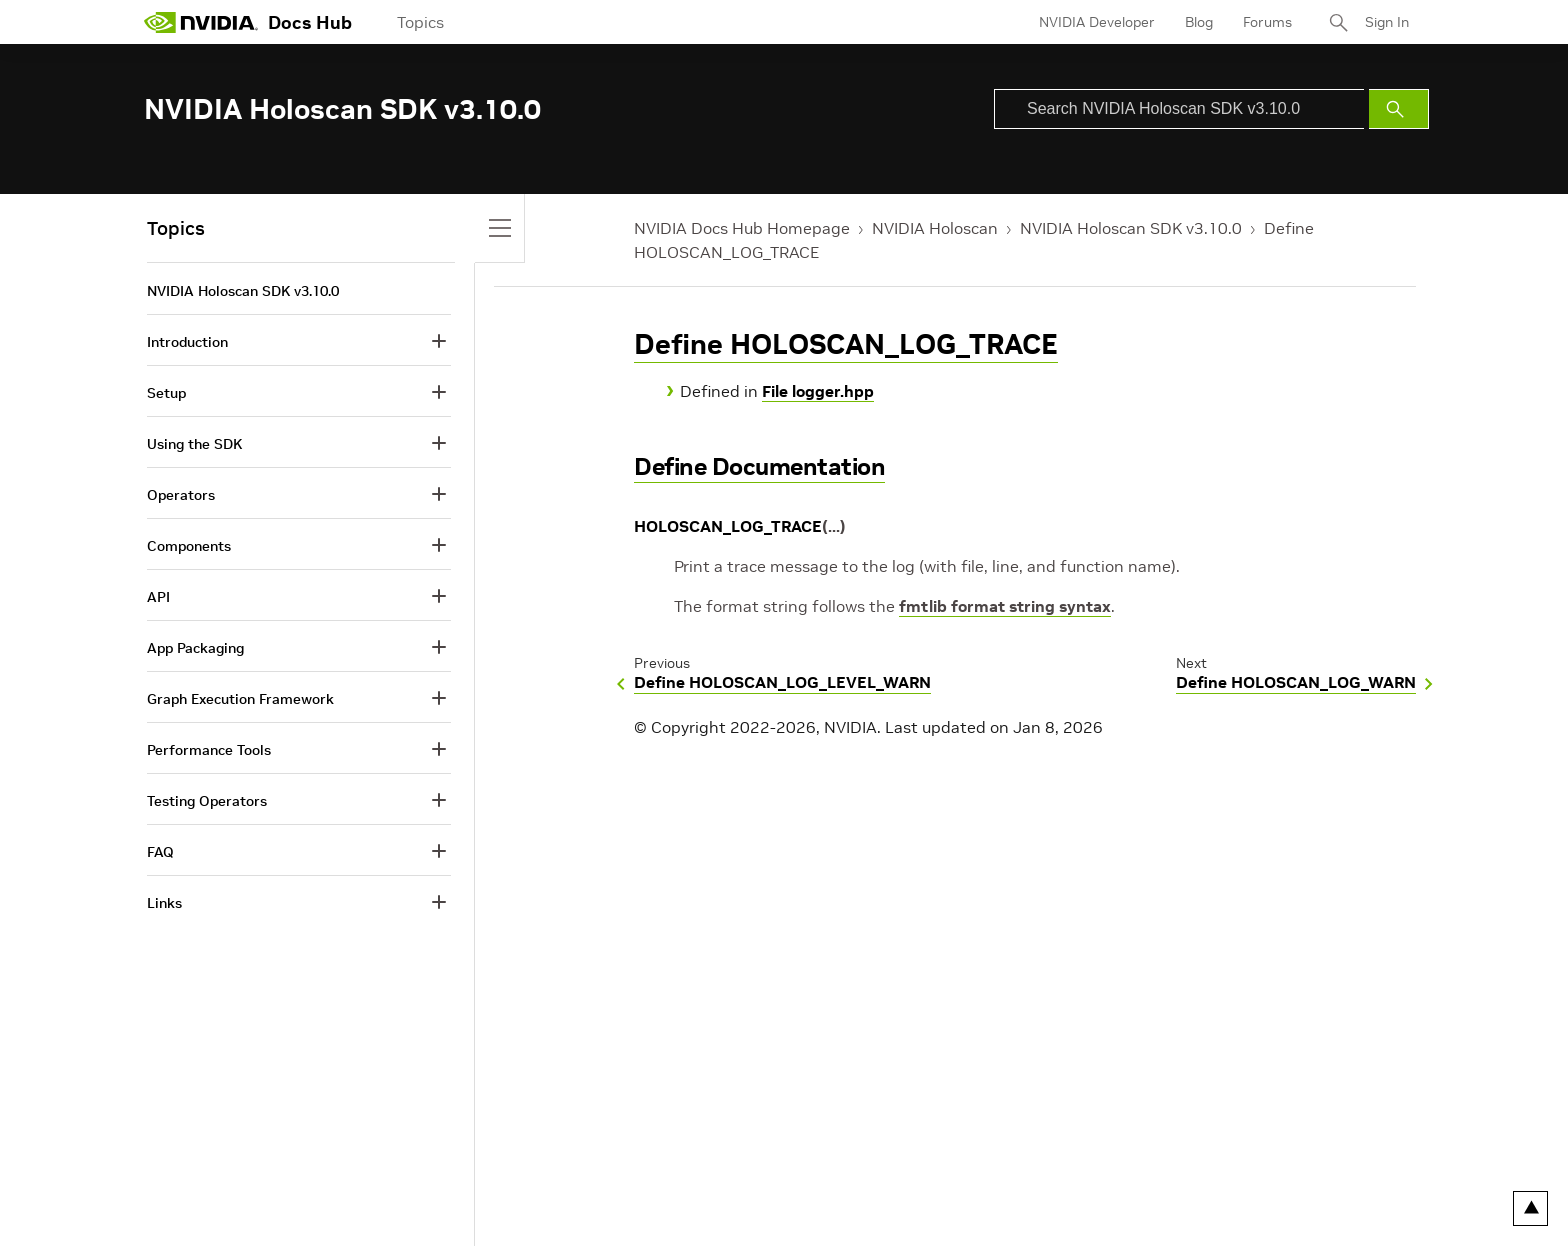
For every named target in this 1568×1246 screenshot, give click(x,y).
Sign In (1387, 22)
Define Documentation (759, 466)
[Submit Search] (1399, 109)
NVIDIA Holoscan (935, 228)
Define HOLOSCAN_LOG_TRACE (846, 344)
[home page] (201, 22)
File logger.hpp (818, 391)
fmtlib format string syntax (1005, 606)
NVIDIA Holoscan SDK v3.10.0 (1131, 228)
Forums (1267, 22)
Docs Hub (310, 22)
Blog (1199, 22)
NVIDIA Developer (1097, 22)
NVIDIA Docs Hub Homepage (742, 228)
